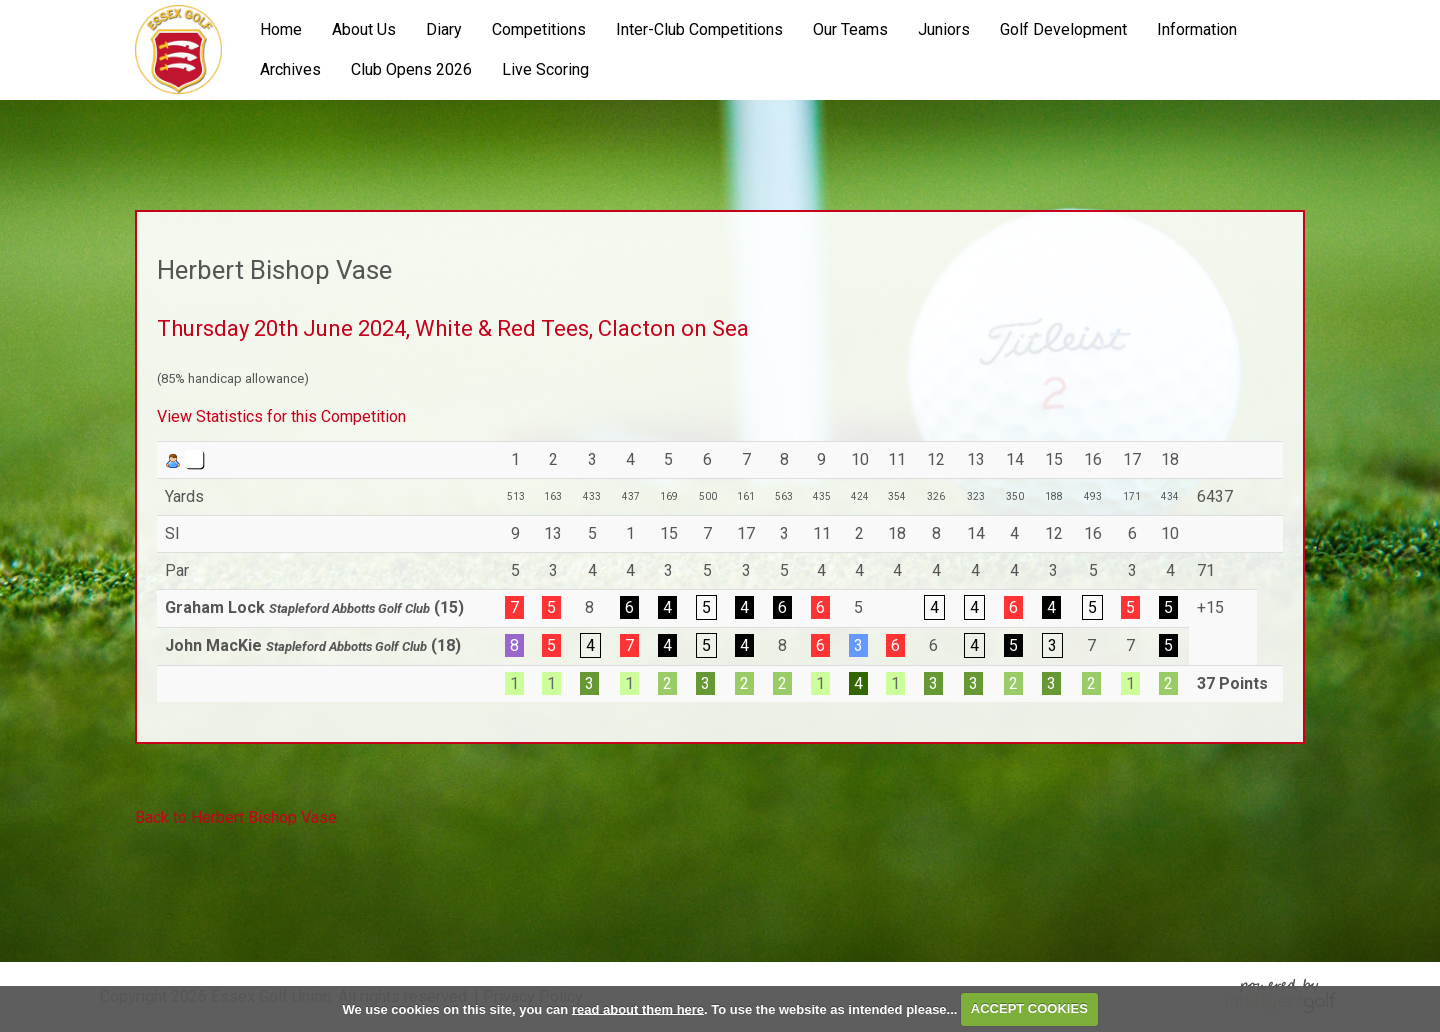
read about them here (638, 1008)
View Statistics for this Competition (281, 416)
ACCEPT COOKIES (1029, 1008)
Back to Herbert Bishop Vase (236, 817)
